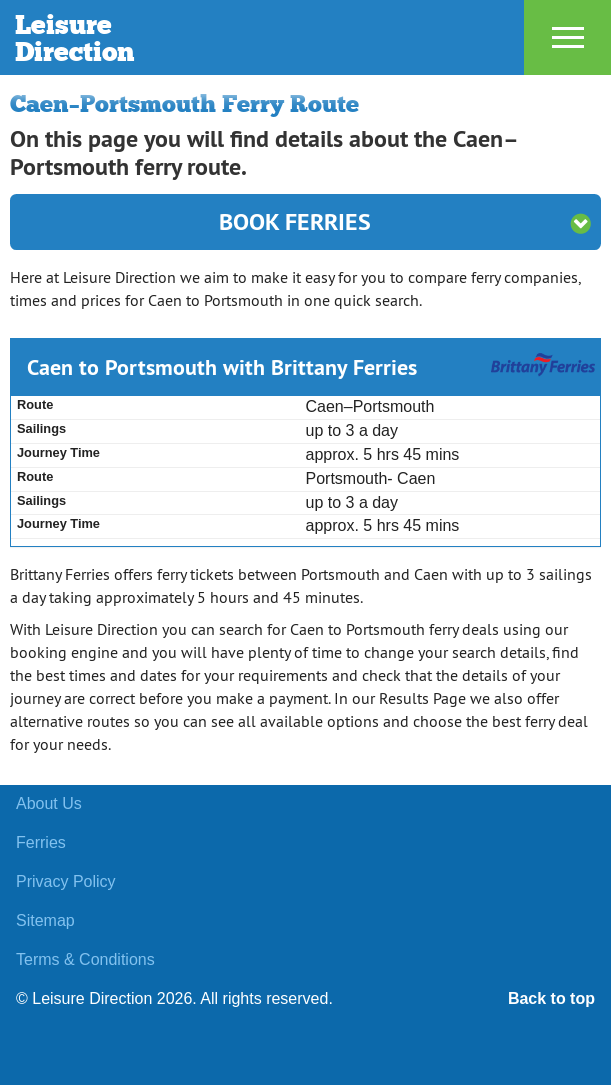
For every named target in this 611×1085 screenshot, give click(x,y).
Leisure (189, 38)
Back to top (551, 998)
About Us (49, 803)
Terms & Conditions (85, 959)
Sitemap (45, 920)
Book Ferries (405, 221)
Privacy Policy (66, 881)
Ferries (41, 842)
